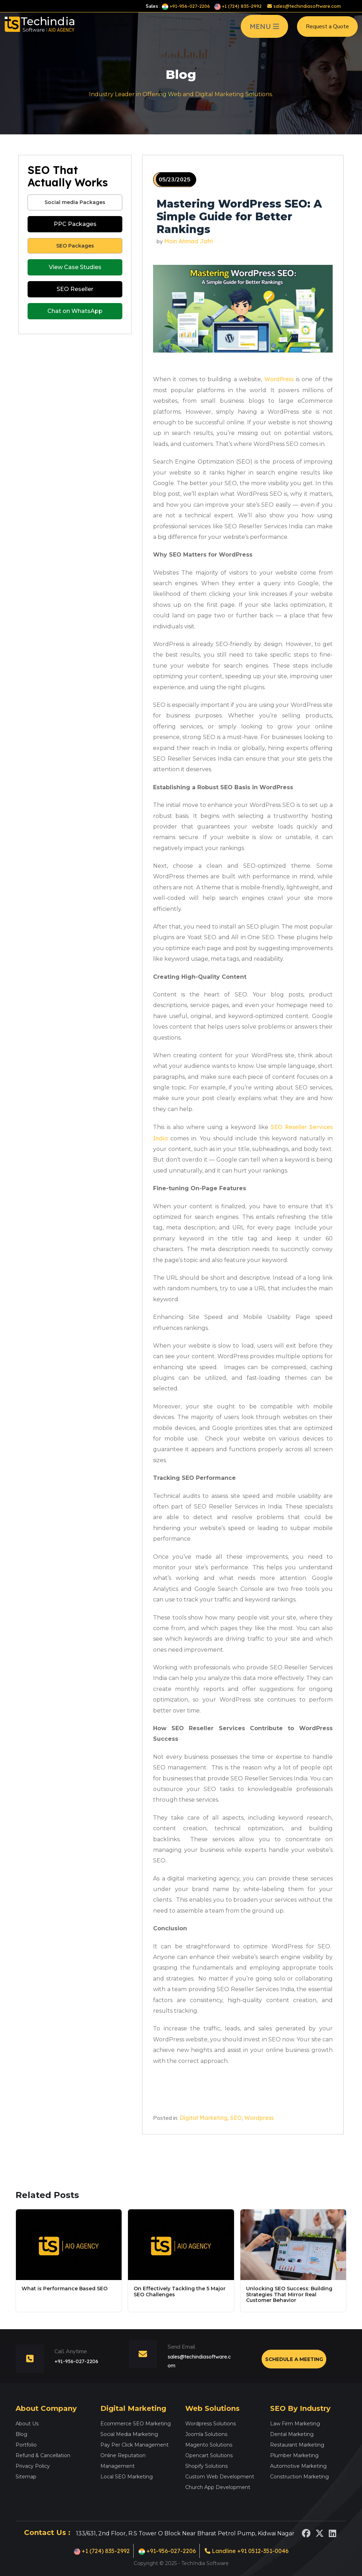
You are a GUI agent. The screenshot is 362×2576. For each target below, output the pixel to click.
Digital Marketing (204, 2117)
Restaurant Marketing (297, 2445)
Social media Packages (75, 202)
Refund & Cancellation (43, 2455)
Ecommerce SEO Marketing (135, 2423)
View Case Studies (75, 267)
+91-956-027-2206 (186, 6)
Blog (21, 2434)
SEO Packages (75, 246)
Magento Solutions (208, 2445)
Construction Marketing (299, 2476)
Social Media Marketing (129, 2434)
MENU (264, 29)
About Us (27, 2423)
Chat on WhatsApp (75, 311)
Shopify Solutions (206, 2466)
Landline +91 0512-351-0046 (246, 2550)
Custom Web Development (219, 2476)
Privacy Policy (33, 2466)
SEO (236, 2117)
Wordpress (259, 2117)
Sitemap (26, 2476)
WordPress (279, 379)
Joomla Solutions (206, 2434)
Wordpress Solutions (210, 2423)
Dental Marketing (292, 2434)
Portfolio (26, 2445)
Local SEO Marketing (126, 2476)
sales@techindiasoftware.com (304, 6)
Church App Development (217, 2487)
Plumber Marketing (294, 2455)
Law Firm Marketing (295, 2423)
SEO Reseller (75, 289)
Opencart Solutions (209, 2455)
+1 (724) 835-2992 (238, 6)
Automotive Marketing (298, 2466)
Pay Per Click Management (134, 2445)
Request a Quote (327, 29)
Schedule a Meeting (294, 2359)
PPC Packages (75, 224)
